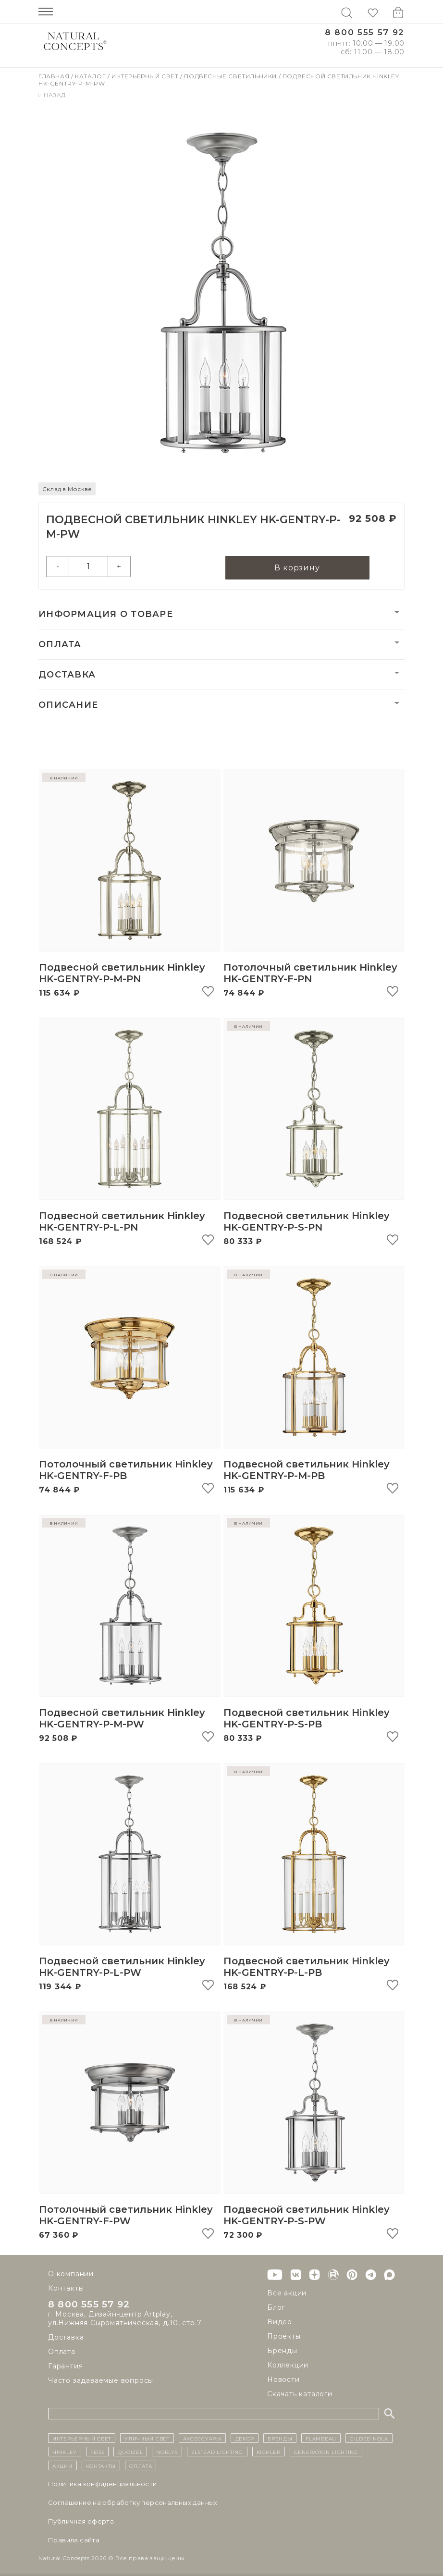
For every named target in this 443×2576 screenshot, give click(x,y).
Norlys (166, 2451)
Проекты (284, 2336)
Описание (68, 705)
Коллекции (287, 2365)
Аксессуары (202, 2438)
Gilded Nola (369, 2438)
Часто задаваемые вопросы (100, 2380)
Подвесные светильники (231, 76)
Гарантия (65, 2366)
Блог (276, 2307)
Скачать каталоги (299, 2394)
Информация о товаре (105, 614)
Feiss (97, 2451)
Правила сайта (73, 2540)
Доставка (67, 675)
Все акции (287, 2293)
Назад (52, 95)
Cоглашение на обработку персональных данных (133, 2502)
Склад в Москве (67, 489)
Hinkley (64, 2451)
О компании (71, 2273)
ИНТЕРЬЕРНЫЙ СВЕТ (81, 2438)
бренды (280, 2438)
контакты (101, 2465)
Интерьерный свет (145, 76)
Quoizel (130, 2451)
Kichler (269, 2451)
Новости (283, 2379)
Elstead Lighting (217, 2451)
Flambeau (321, 2438)
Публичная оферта (81, 2521)
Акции (62, 2465)
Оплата (60, 645)
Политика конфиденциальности (102, 2484)
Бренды (282, 2350)
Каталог (91, 76)
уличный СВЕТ (146, 2438)
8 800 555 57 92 (365, 32)
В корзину (297, 567)
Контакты (66, 2288)
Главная (54, 76)
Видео (279, 2321)
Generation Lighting (326, 2451)
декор (245, 2438)
